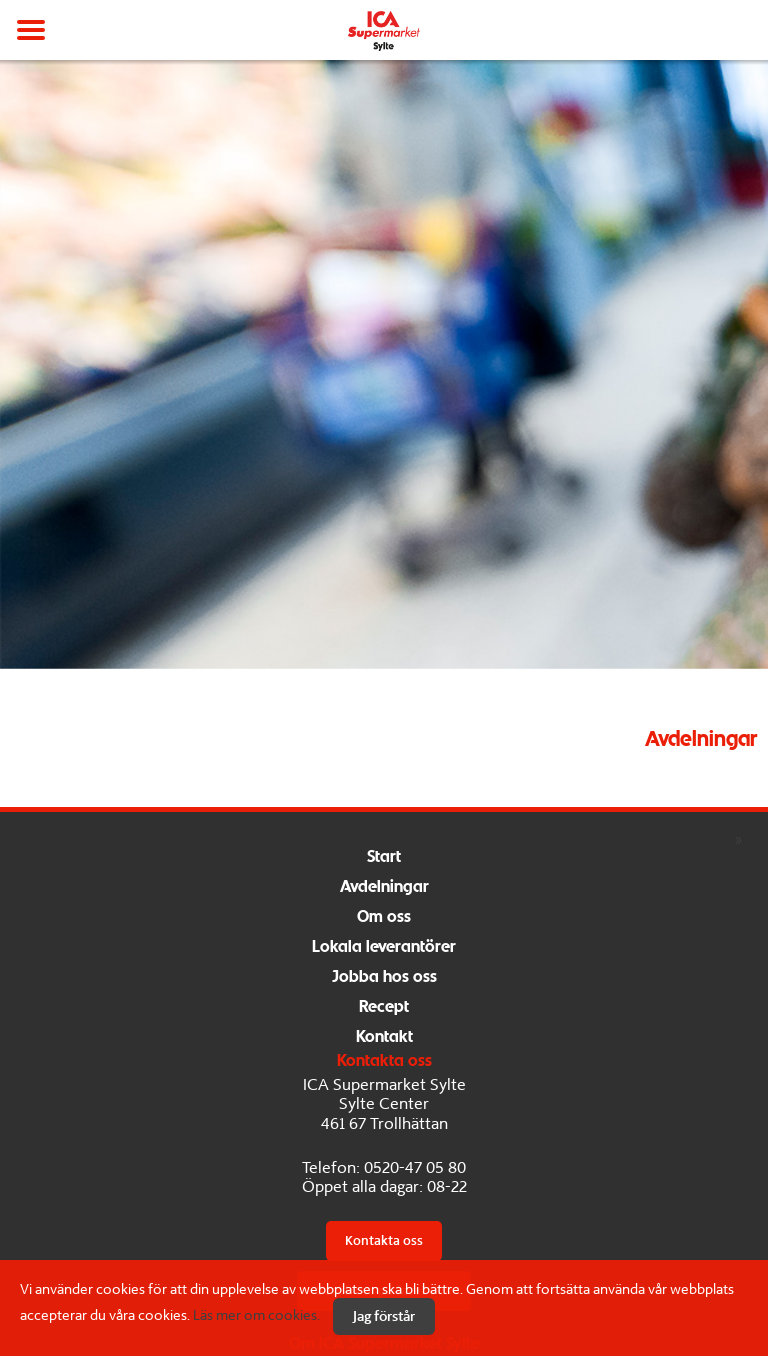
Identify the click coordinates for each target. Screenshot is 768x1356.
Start (384, 857)
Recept (384, 1007)
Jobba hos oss (384, 977)
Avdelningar (384, 887)
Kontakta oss (384, 1240)
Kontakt (384, 1037)
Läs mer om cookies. (256, 1315)
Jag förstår (384, 1316)
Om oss (384, 917)
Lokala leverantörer (384, 947)
